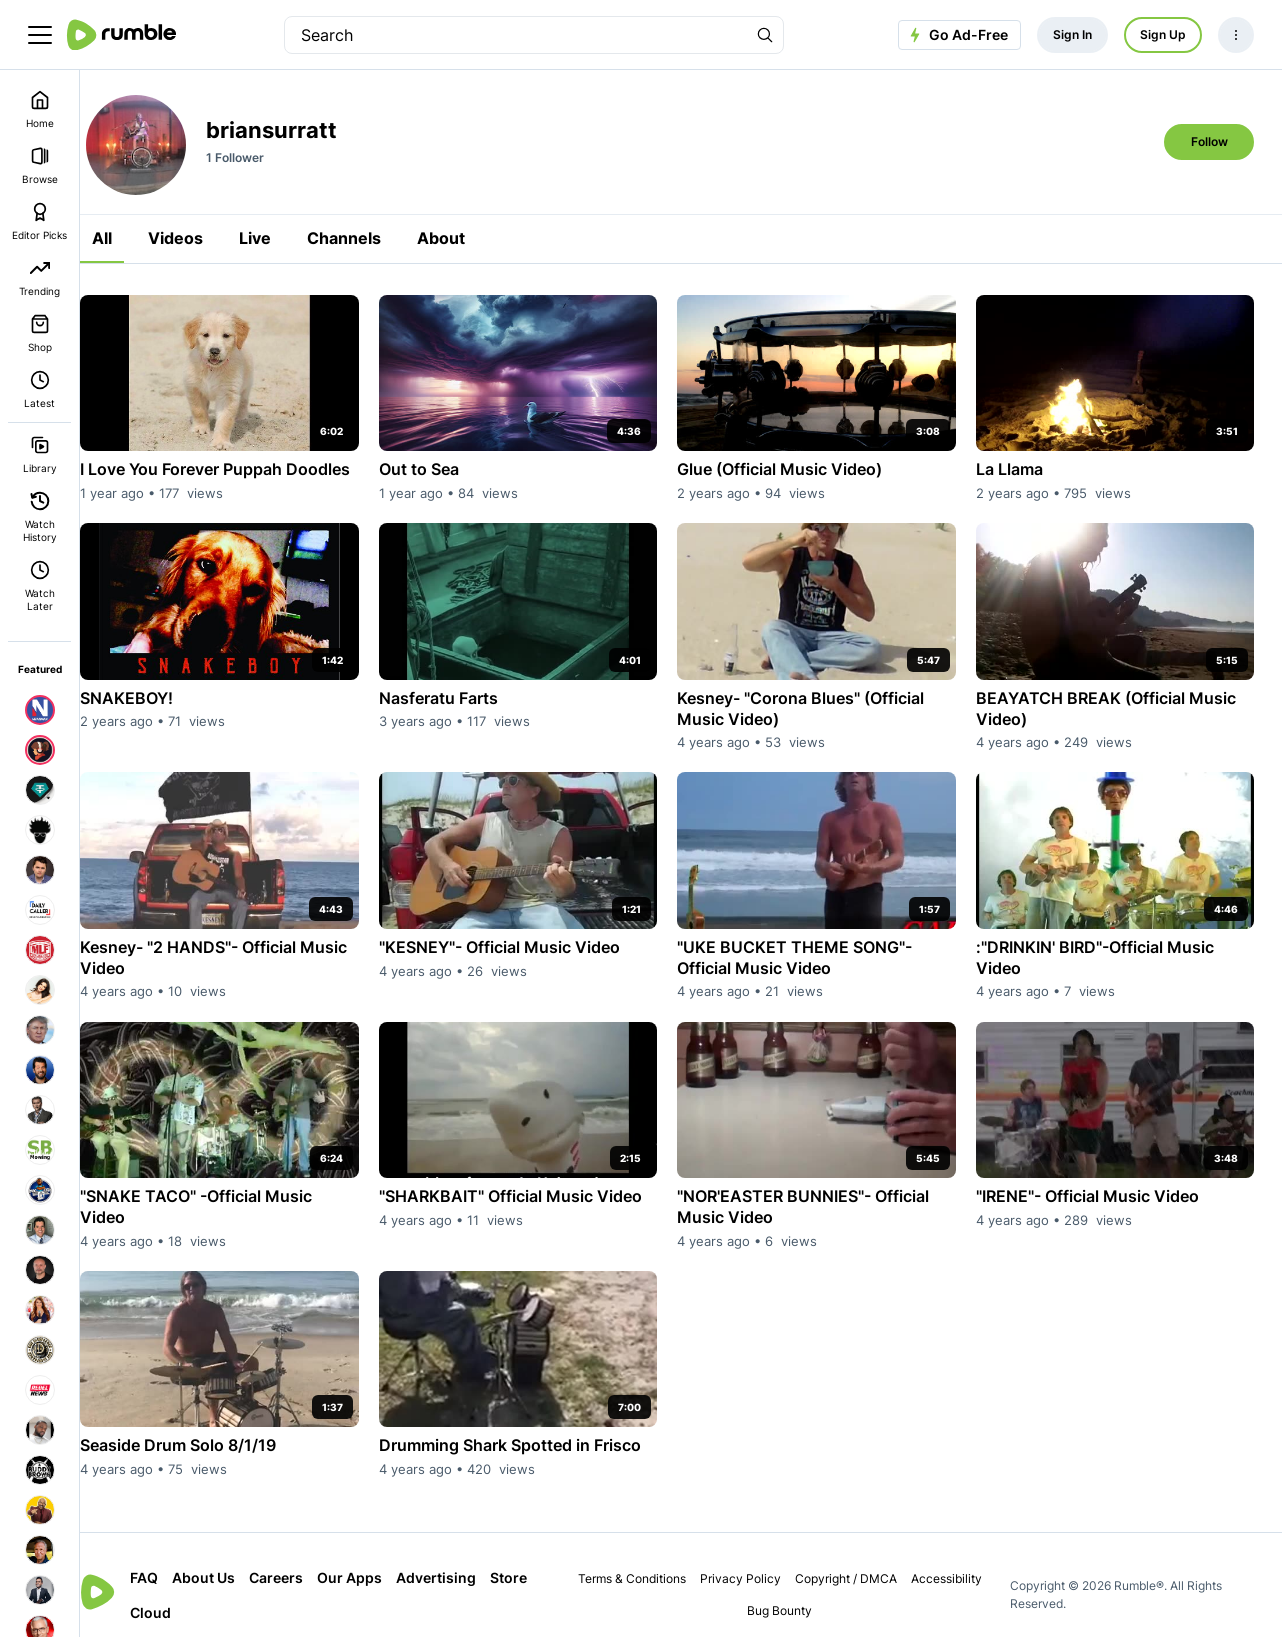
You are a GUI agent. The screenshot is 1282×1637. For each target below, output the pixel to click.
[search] (516, 35)
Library (40, 454)
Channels (372, 238)
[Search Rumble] (765, 35)
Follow (1209, 141)
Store (176, 1592)
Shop (40, 333)
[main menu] (40, 35)
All (130, 238)
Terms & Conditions (644, 1558)
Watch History (40, 517)
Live (283, 238)
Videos (203, 238)
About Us (231, 1557)
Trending (39, 277)
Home (40, 109)
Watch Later (40, 586)
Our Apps (377, 1557)
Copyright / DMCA (858, 1558)
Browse (40, 165)
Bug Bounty (791, 1590)
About (469, 238)
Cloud (229, 1592)
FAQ (172, 1557)
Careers (304, 1557)
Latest (39, 389)
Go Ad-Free (956, 35)
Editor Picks (39, 221)
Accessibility (958, 1558)
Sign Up (1163, 34)
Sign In (1072, 34)
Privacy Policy (752, 1558)
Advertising (464, 1557)
